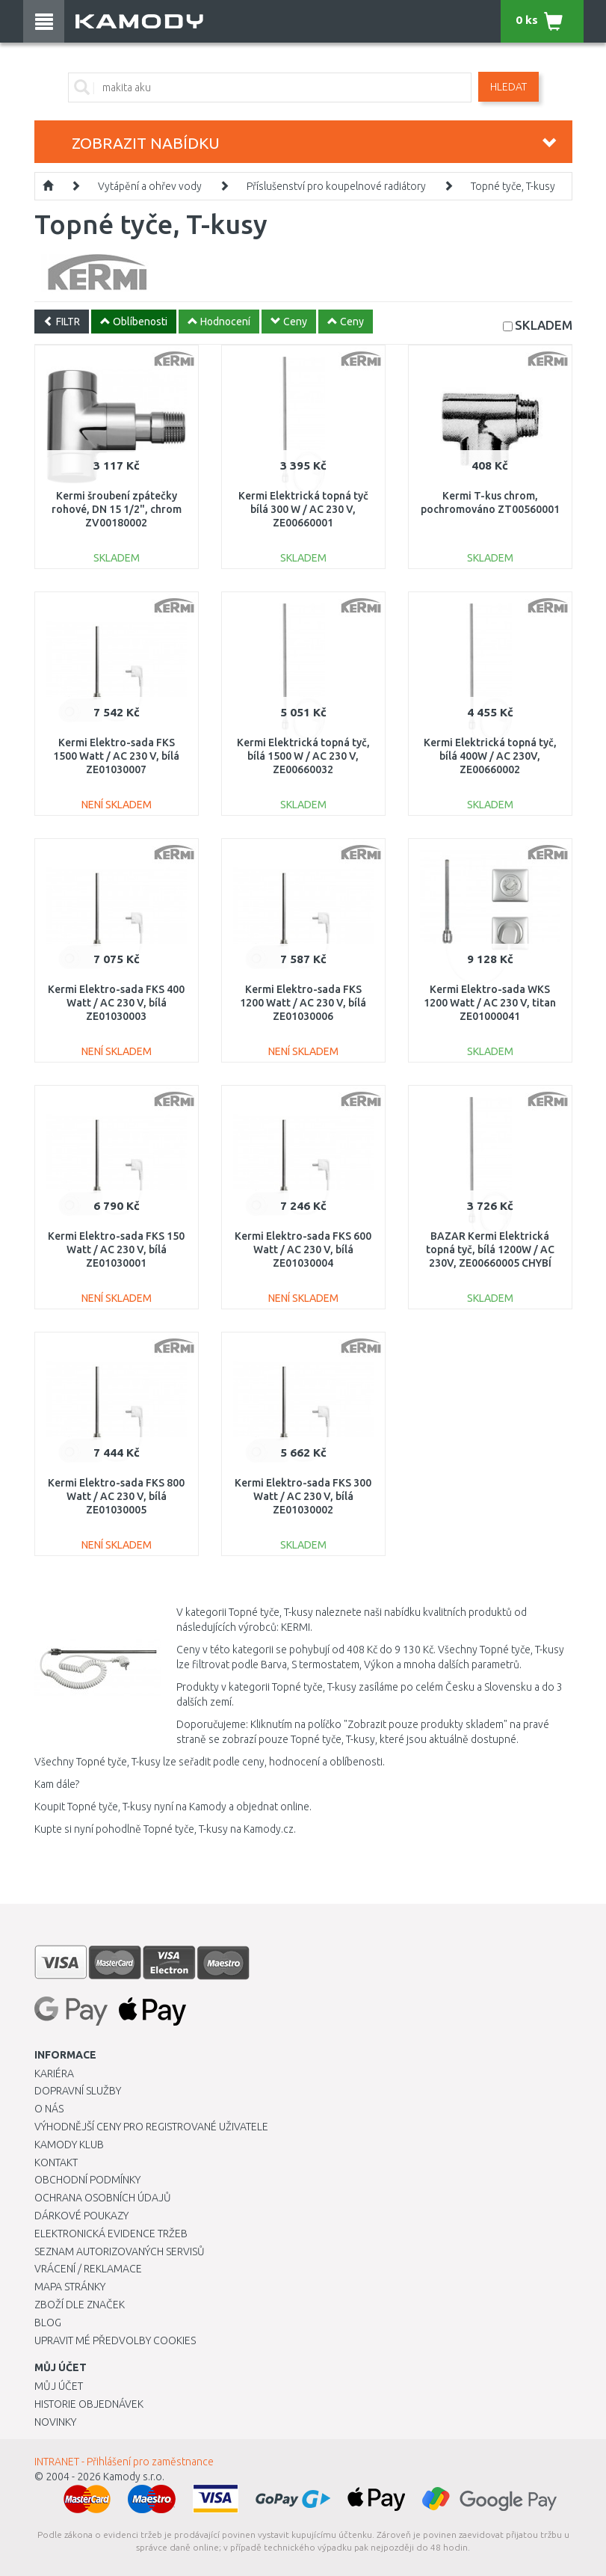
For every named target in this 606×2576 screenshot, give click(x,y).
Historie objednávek (88, 2404)
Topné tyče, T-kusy (513, 186)
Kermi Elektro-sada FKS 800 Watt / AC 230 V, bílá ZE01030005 (116, 1496)
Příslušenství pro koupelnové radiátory (336, 186)
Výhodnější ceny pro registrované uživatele (151, 2127)
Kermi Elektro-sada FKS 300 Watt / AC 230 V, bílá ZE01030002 (303, 1496)
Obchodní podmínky (87, 2180)
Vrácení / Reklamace (88, 2269)
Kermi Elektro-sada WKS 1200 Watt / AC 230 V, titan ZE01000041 (490, 1002)
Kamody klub (69, 2145)
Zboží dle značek (79, 2305)
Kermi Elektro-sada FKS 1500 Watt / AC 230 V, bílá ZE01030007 (116, 756)
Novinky (55, 2422)
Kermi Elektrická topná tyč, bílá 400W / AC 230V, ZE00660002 (490, 756)
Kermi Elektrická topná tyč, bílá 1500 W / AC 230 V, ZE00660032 (303, 756)
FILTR (61, 322)
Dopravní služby (77, 2091)
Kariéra (54, 2073)
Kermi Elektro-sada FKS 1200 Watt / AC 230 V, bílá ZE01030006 (303, 1002)
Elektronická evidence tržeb (111, 2234)
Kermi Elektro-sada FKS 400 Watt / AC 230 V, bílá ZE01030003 (116, 1002)
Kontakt (56, 2162)
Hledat (508, 87)
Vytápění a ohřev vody (150, 186)
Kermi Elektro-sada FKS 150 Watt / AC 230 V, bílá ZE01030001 (116, 1249)
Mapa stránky (69, 2287)
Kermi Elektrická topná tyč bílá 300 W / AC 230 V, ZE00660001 (303, 509)
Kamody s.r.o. (133, 2477)
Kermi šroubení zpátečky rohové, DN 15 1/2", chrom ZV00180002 (117, 509)
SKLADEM (543, 325)
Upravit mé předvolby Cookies (115, 2340)
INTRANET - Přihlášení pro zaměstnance (124, 2462)
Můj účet (58, 2386)
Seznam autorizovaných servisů (119, 2251)
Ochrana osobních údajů (102, 2198)
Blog (47, 2322)
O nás (49, 2109)
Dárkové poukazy (81, 2216)
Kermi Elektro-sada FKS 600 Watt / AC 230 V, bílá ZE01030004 (303, 1249)
